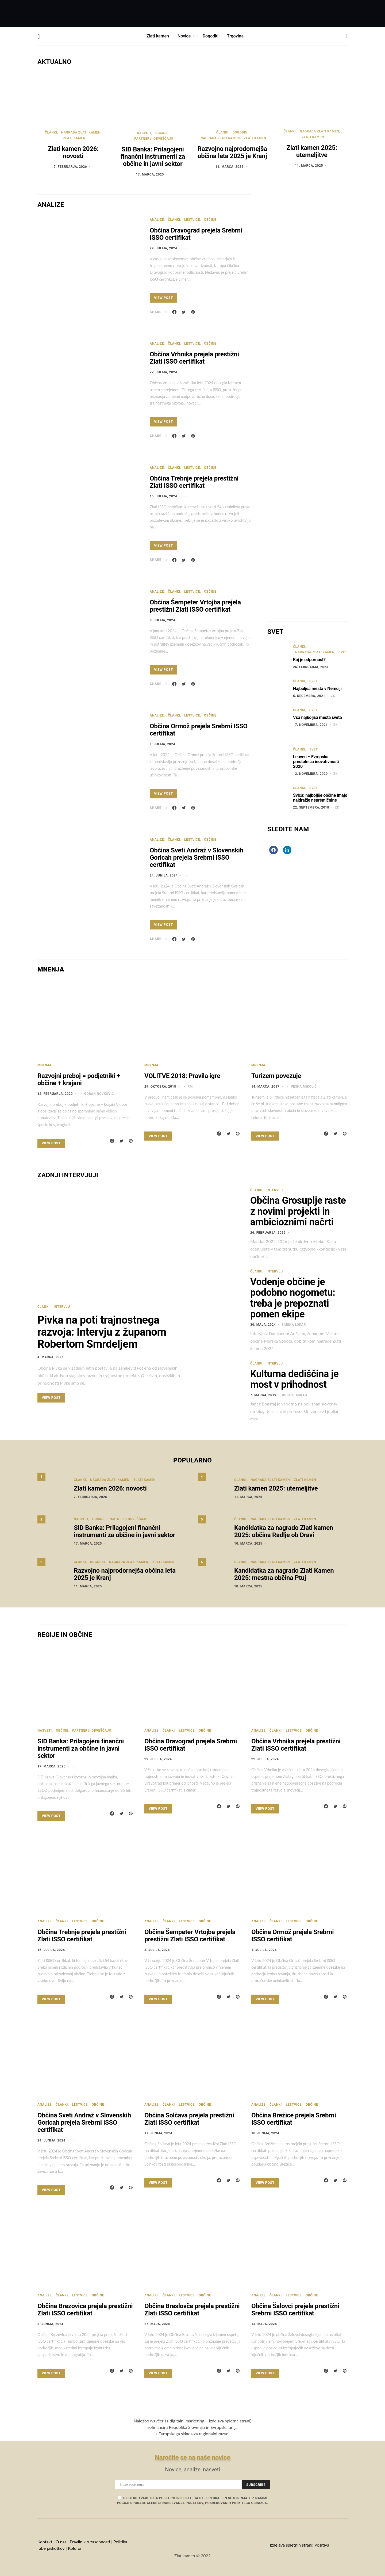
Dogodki (210, 36)
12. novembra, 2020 (310, 774)
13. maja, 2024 (264, 2324)
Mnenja (44, 1065)
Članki (51, 132)
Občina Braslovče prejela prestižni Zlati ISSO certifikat (192, 2309)
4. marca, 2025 (50, 1357)
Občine (161, 133)
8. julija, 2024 (162, 620)
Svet (342, 652)
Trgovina (235, 36)
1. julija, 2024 (162, 744)
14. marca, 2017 (265, 1086)
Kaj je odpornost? (309, 659)
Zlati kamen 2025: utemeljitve (311, 151)
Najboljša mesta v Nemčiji (317, 688)
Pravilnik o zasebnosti (90, 2541)
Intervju (62, 1307)
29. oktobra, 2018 (160, 1086)
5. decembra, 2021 (309, 696)
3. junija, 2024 (50, 2324)
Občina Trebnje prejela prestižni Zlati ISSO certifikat (194, 482)
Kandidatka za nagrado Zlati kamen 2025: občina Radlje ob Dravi (283, 1531)
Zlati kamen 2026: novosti (73, 152)
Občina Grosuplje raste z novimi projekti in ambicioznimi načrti (298, 1211)
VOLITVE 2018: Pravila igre (182, 1076)
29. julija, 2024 (163, 248)
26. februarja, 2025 (268, 1232)
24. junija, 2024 (164, 875)
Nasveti (144, 133)
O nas (61, 2541)
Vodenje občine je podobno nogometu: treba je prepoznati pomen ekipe (292, 1298)
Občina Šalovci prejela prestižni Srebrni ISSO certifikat (295, 2309)
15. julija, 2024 (163, 496)
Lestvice (192, 220)
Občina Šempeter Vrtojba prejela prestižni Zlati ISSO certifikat (195, 606)
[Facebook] (273, 850)
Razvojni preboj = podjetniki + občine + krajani (78, 1079)
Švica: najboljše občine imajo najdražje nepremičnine (320, 798)
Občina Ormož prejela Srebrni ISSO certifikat (199, 729)
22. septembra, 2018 (311, 807)
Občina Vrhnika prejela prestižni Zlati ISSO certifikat (194, 357)
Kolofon (76, 2548)
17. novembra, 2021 (310, 725)
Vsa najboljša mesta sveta (317, 717)
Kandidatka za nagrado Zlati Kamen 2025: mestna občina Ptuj (284, 1574)
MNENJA (50, 969)
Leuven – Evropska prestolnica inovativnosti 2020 (316, 761)
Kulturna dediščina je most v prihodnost (294, 1379)
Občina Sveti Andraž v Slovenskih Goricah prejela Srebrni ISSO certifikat (196, 857)
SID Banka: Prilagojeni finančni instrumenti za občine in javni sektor (153, 156)
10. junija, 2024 (265, 2133)
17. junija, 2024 (158, 2133)
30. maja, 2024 (263, 1325)
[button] (347, 36)
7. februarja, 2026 (70, 167)
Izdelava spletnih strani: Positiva (299, 2544)
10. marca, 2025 (248, 1543)
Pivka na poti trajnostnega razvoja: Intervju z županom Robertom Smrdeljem (101, 1332)
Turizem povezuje (276, 1076)
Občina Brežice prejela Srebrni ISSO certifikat (293, 2119)
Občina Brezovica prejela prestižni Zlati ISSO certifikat (85, 2309)
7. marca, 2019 (263, 1395)
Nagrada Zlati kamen (81, 132)
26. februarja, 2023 (310, 667)
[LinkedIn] (287, 850)
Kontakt (44, 2541)
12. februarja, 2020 (55, 1094)
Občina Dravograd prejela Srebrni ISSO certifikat (196, 234)
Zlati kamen (158, 36)
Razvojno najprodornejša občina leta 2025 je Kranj (232, 152)
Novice (184, 36)
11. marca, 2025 (229, 167)
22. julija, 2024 (163, 372)
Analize (157, 220)
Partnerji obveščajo (153, 138)
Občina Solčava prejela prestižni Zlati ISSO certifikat (189, 2119)
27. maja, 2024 (157, 2324)
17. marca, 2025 (150, 174)
